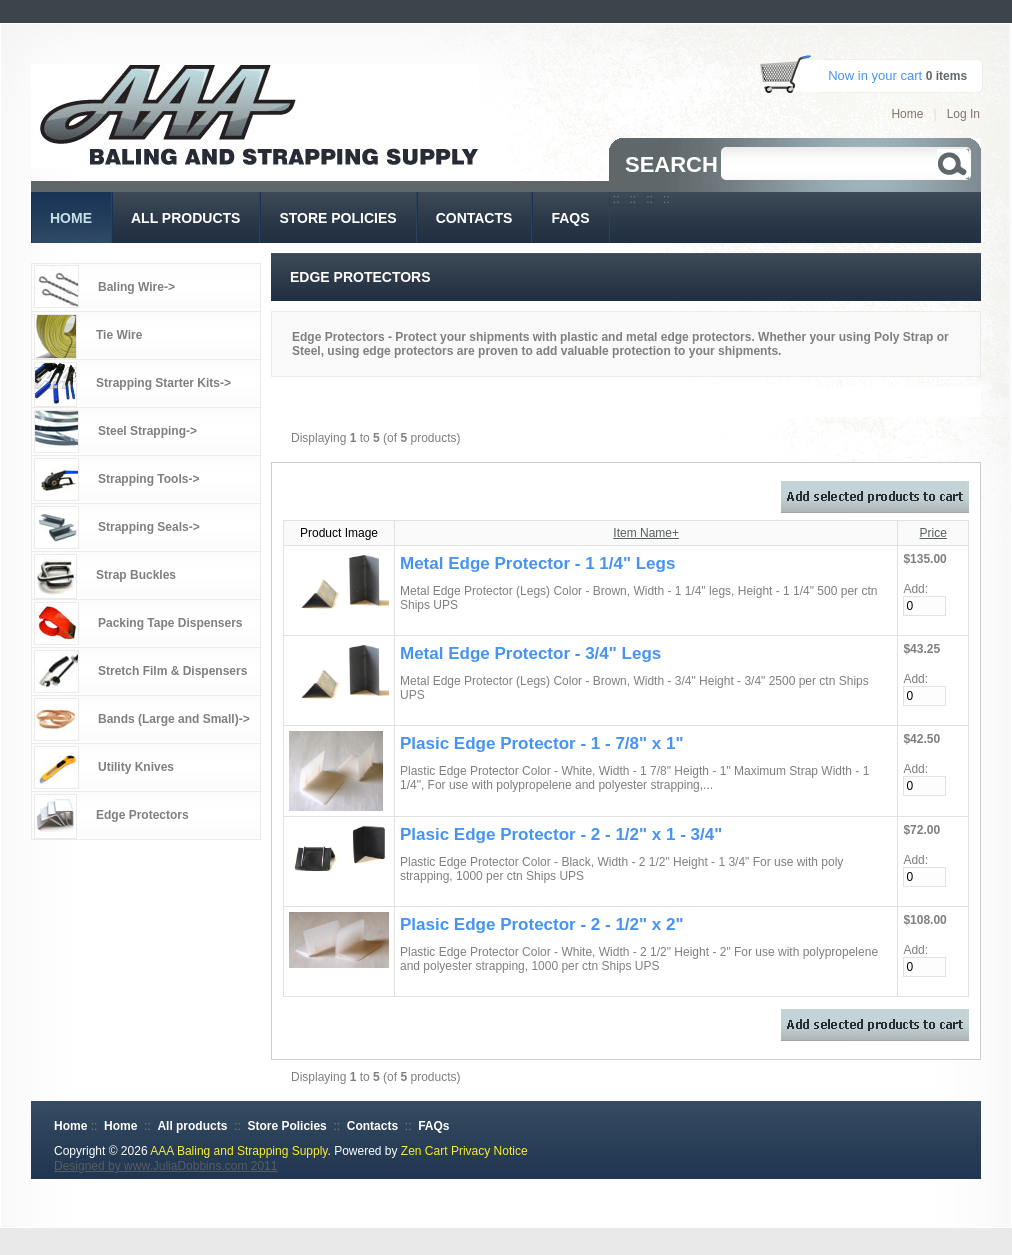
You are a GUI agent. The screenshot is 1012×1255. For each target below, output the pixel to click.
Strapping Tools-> (148, 479)
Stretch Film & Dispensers (172, 671)
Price (933, 533)
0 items (946, 76)
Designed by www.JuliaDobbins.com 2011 (165, 1166)
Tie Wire (119, 335)
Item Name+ (646, 533)
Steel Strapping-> (147, 431)
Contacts (372, 1126)
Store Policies (286, 1126)
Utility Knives (136, 767)
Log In (963, 114)
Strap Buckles (136, 575)
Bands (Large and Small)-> (174, 719)
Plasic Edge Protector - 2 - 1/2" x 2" (542, 924)
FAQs (433, 1126)
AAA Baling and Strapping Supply (238, 1151)
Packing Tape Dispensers (170, 623)
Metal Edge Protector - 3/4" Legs (530, 653)
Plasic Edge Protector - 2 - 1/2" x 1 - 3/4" (561, 834)
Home (907, 114)
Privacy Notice (489, 1151)
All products (192, 1126)
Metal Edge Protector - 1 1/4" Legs (537, 563)
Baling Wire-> (136, 287)
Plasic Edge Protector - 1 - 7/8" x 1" (542, 743)
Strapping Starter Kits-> (163, 383)
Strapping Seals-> (149, 527)
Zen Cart (424, 1151)
